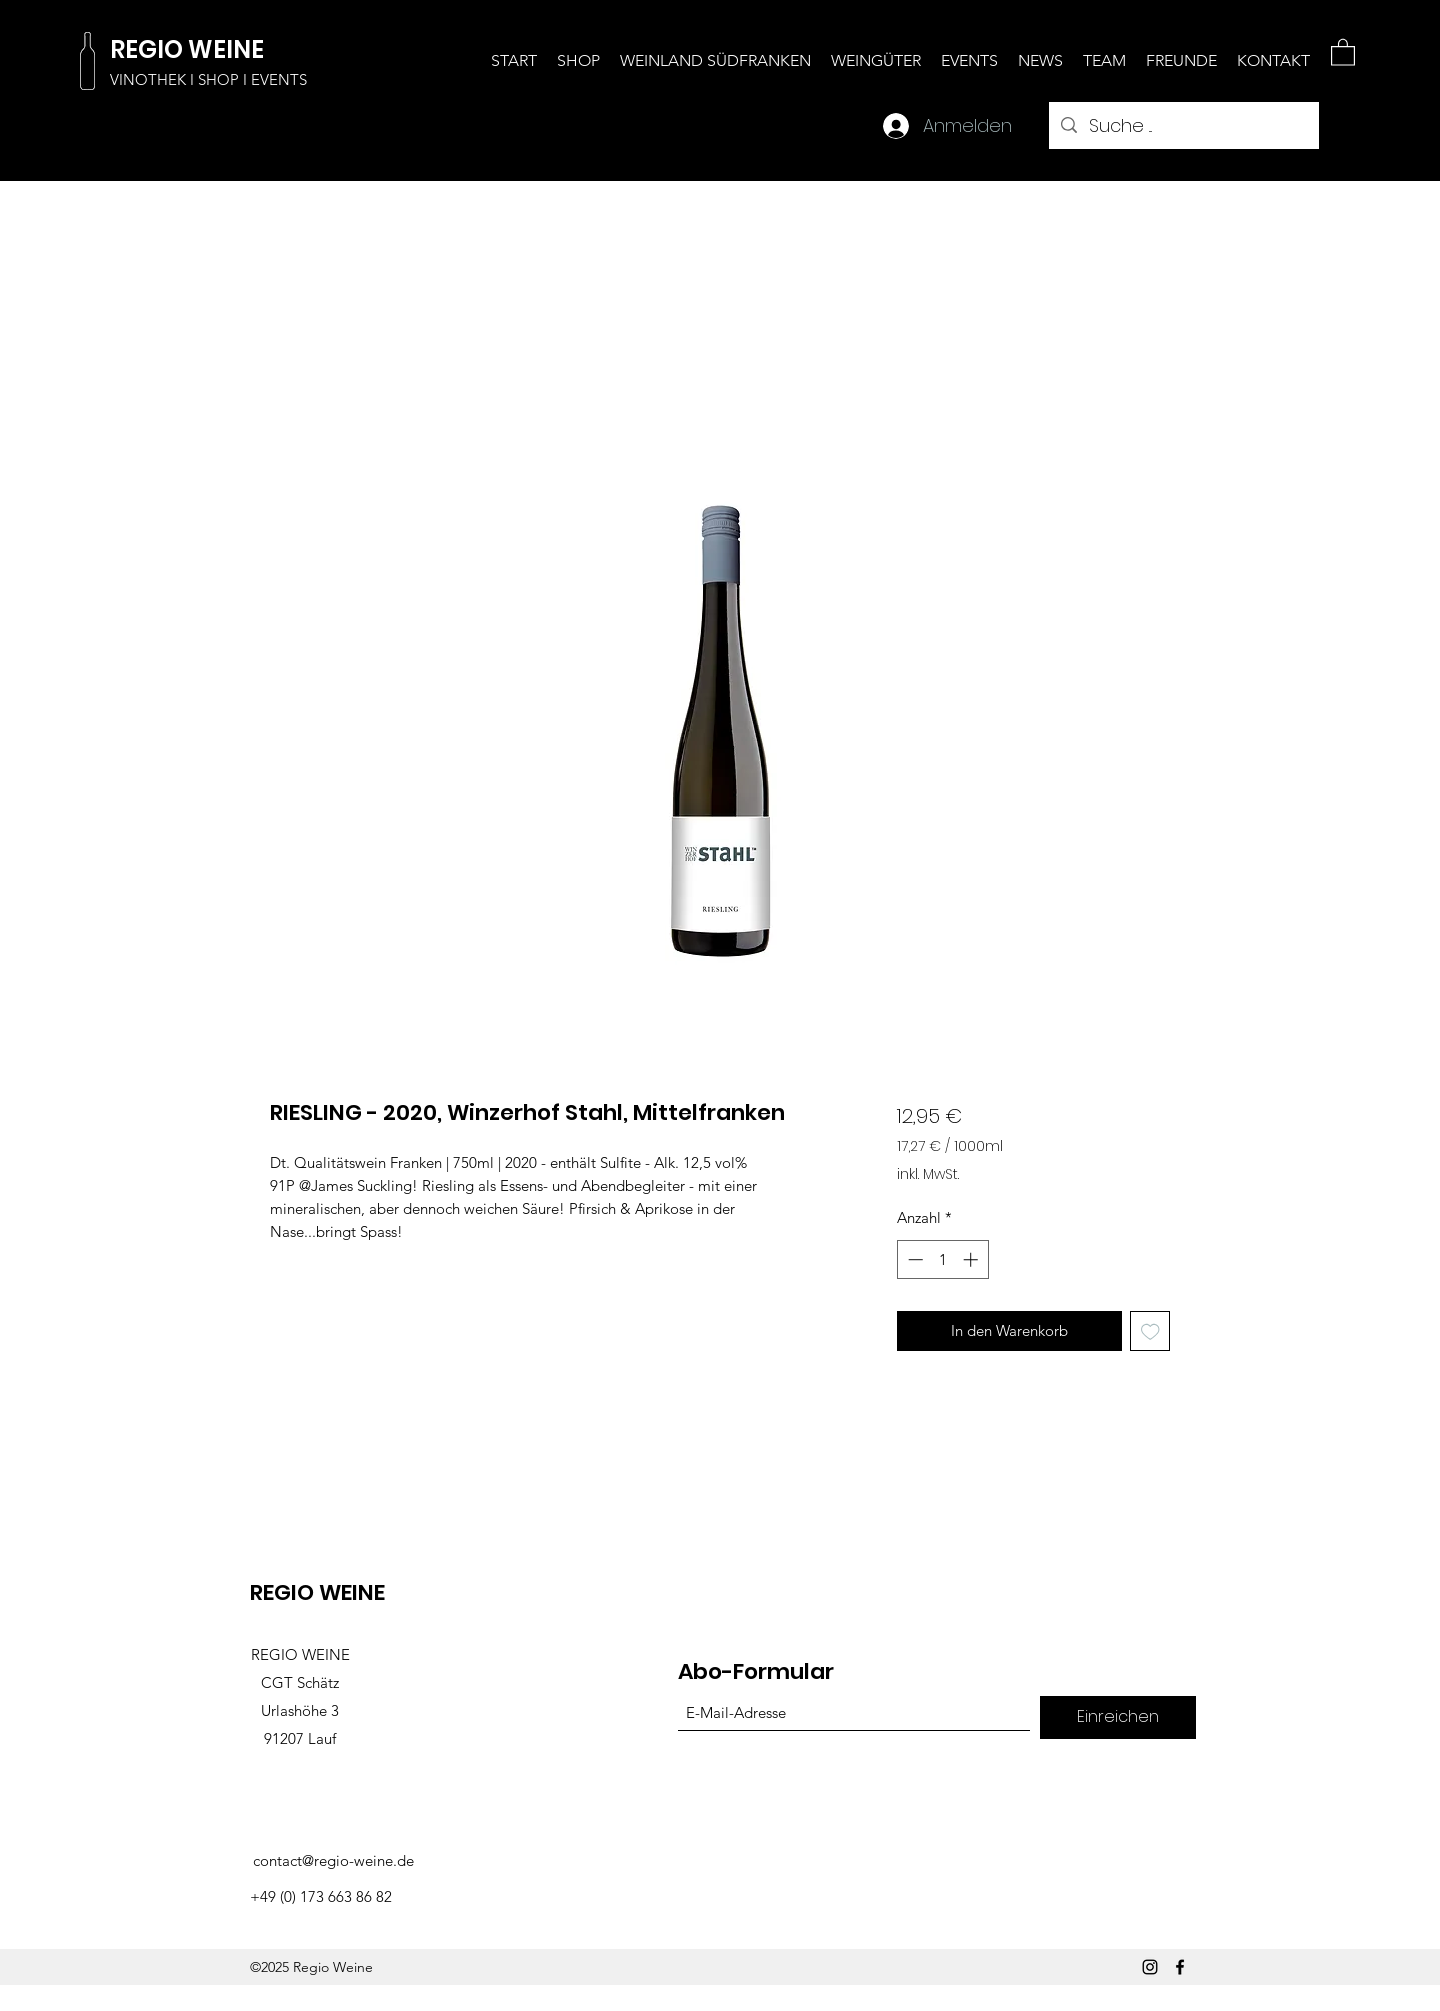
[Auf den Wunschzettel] (1150, 1331)
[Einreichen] (1118, 1717)
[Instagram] (1150, 1967)
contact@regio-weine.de (333, 1860)
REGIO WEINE (187, 49)
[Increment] (972, 1259)
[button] (1343, 51)
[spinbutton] (942, 1259)
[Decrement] (913, 1259)
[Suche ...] (1183, 126)
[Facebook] (1180, 1967)
